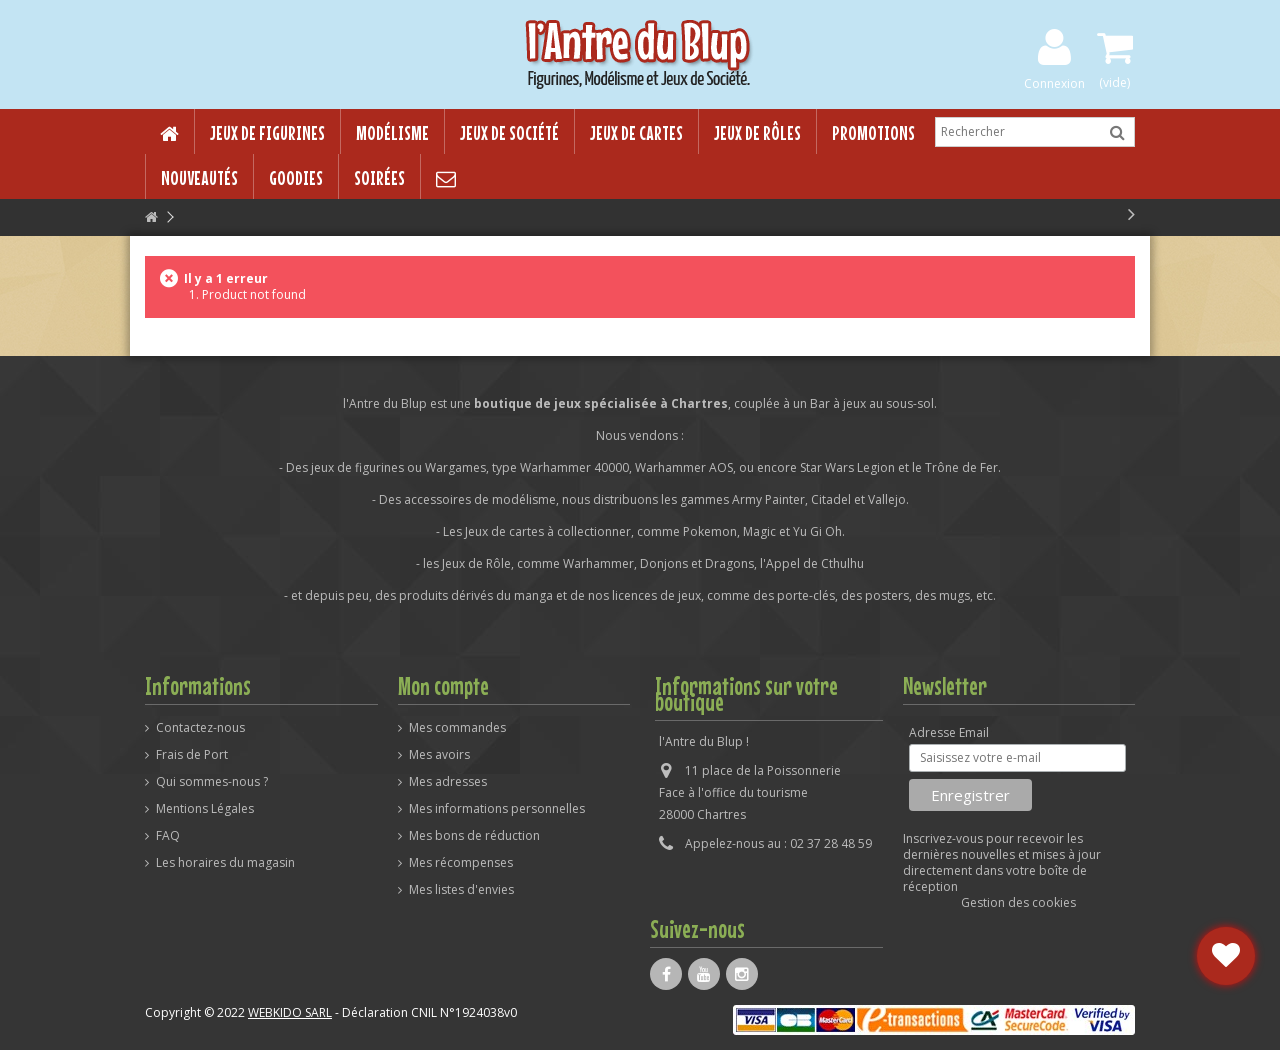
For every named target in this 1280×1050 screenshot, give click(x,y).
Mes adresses (448, 782)
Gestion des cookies (1018, 902)
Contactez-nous (200, 728)
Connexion (1054, 82)
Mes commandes (457, 728)
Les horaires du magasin (225, 863)
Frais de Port (192, 755)
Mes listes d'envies (461, 890)
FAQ (168, 836)
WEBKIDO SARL (290, 1012)
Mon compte (443, 686)
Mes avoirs (439, 755)
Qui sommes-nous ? (212, 782)
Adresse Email (949, 733)
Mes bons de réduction (474, 836)
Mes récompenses (461, 863)
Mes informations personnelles (497, 809)
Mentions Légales (205, 809)
